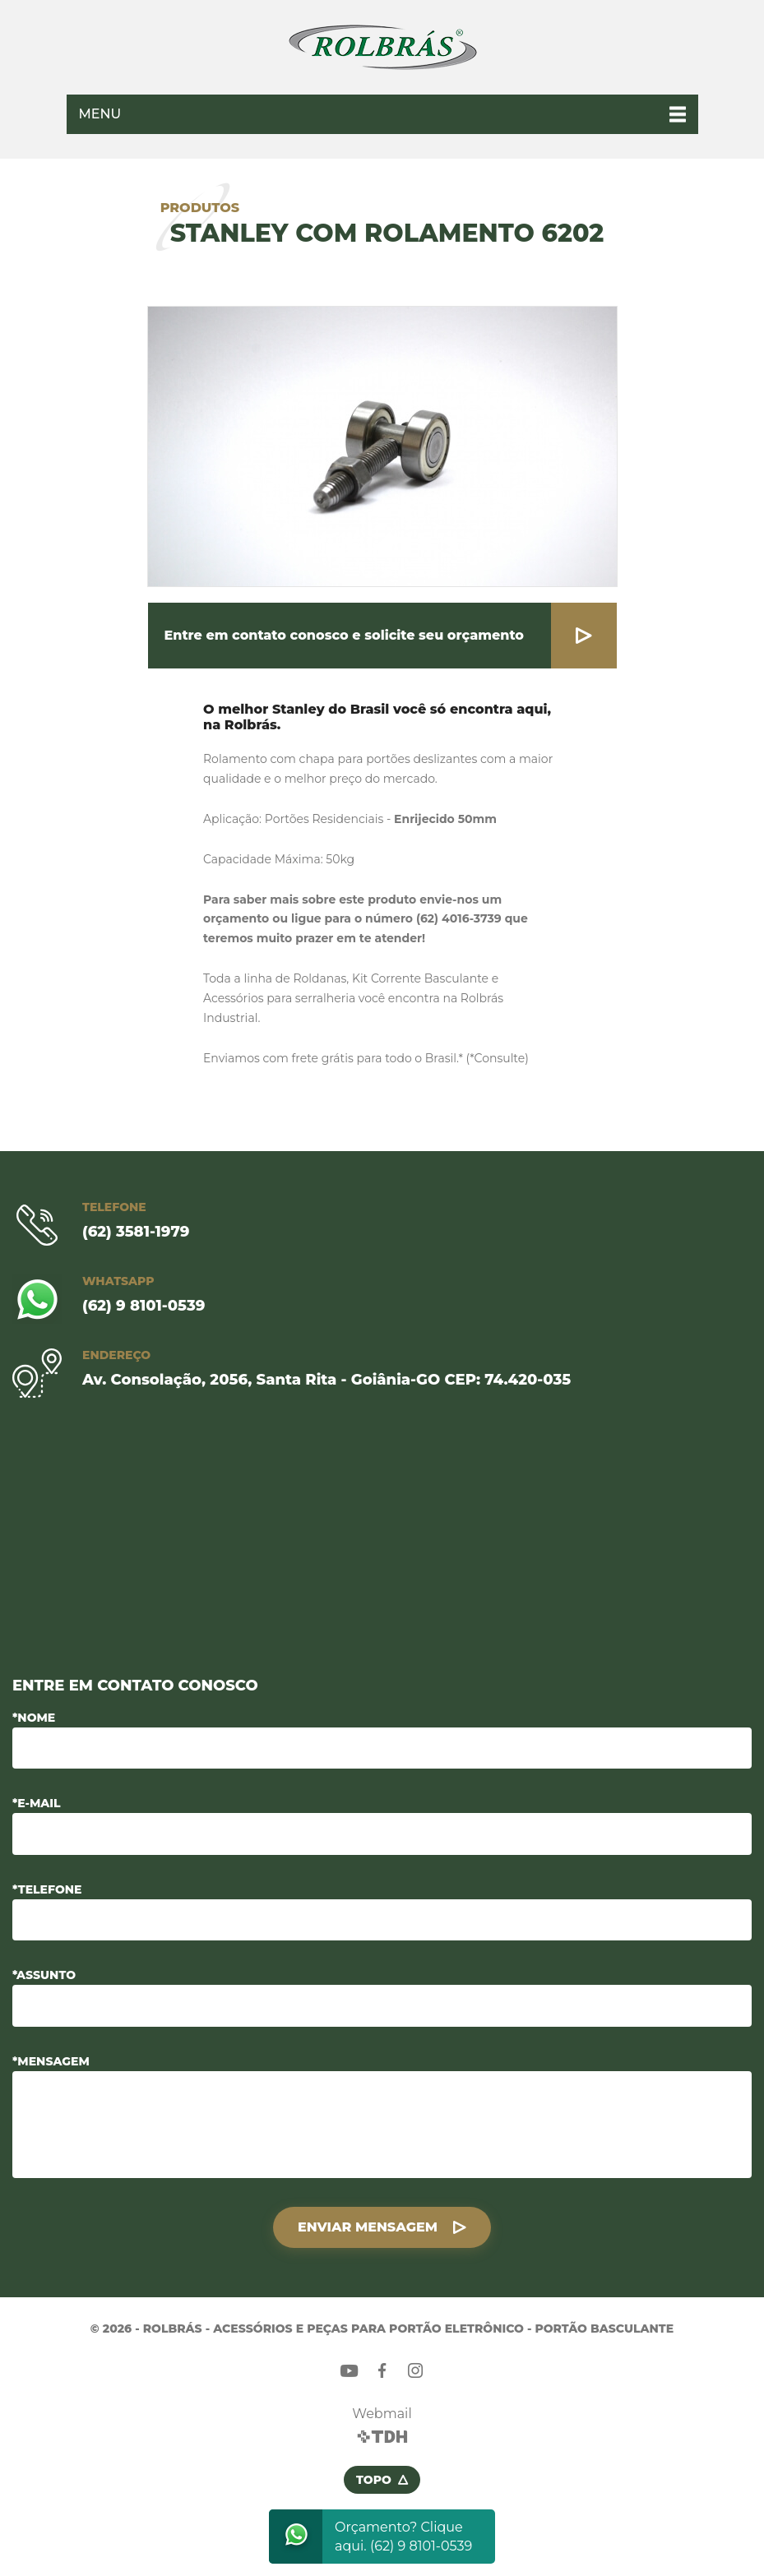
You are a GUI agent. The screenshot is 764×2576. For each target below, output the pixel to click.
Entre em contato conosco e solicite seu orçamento (344, 635)
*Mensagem (51, 2061)
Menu (100, 114)
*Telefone (46, 1889)
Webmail (381, 2413)
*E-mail (36, 1803)
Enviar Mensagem (368, 2227)
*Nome (33, 1717)
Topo (373, 2479)
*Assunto (44, 1975)
